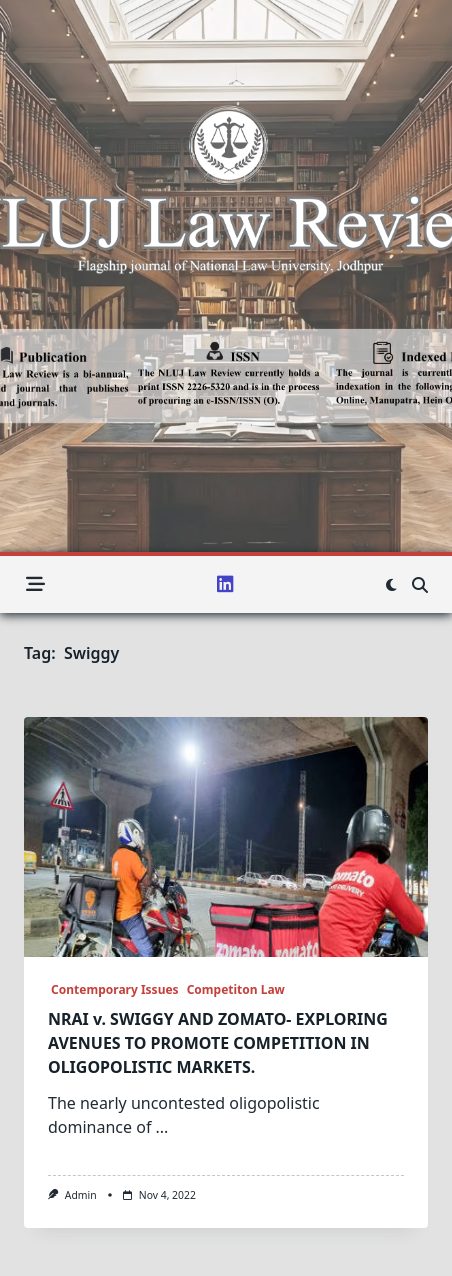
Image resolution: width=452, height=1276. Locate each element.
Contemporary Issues (113, 989)
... (161, 1127)
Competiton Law (236, 989)
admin (81, 1195)
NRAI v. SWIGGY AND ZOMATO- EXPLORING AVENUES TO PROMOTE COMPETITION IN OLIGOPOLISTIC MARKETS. (218, 1043)
